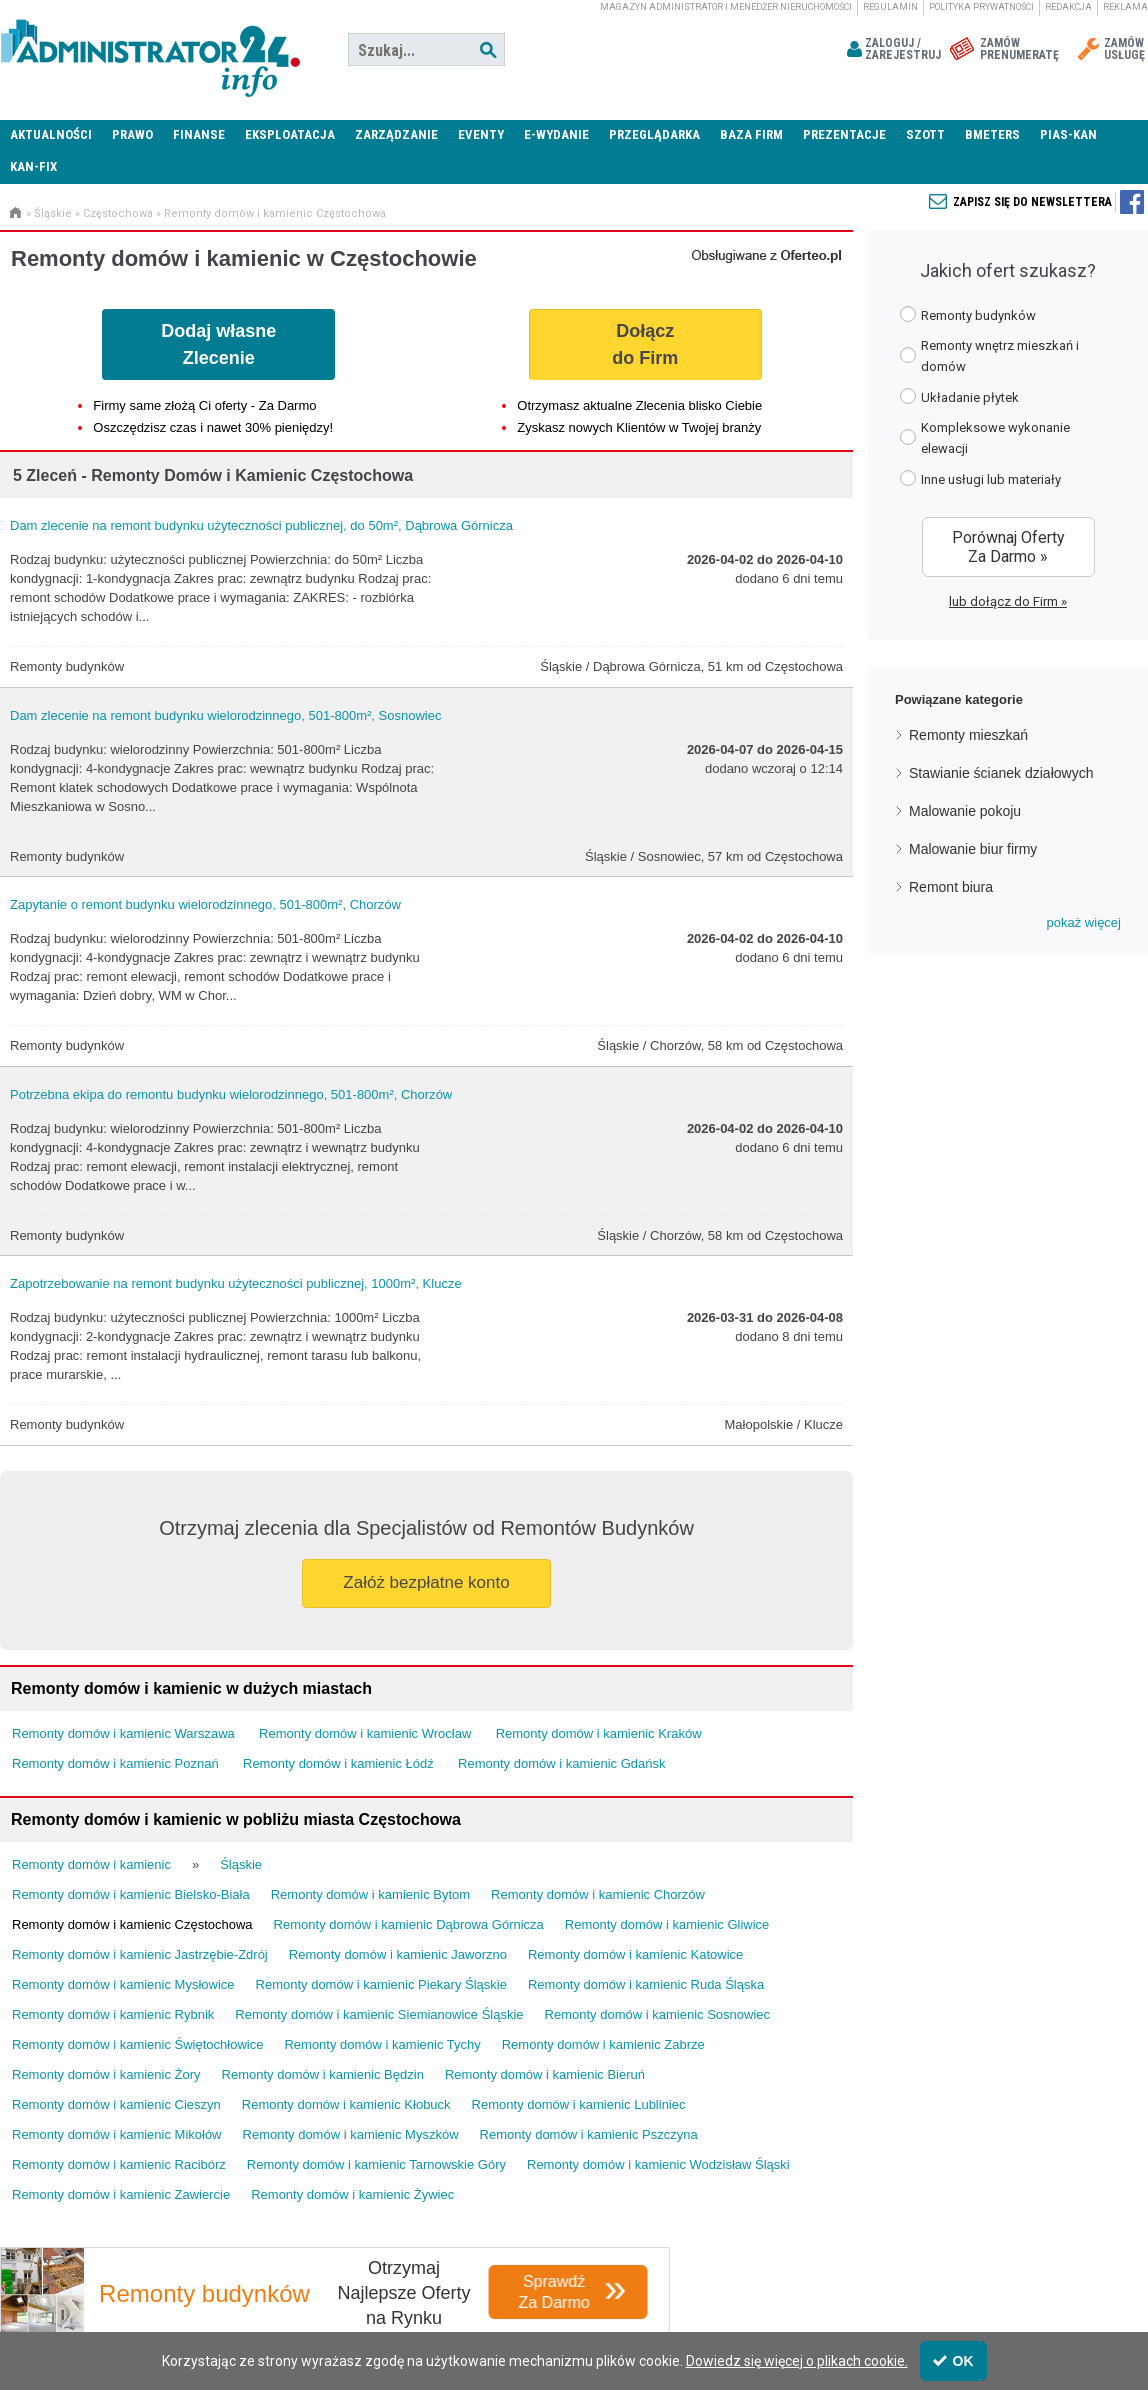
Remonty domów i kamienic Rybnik (113, 2014)
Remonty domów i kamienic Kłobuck (346, 2104)
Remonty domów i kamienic (91, 1864)
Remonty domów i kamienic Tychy (382, 2044)
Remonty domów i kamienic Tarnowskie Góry (376, 2164)
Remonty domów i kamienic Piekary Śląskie (381, 1984)
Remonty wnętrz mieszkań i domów (989, 356)
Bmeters (992, 134)
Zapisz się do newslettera (1032, 202)
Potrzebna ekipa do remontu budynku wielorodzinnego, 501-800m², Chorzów (231, 1094)
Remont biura (951, 887)
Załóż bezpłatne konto (426, 1582)
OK (953, 2361)
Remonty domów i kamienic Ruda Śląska (646, 1984)
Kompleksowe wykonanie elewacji (985, 438)
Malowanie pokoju (965, 811)
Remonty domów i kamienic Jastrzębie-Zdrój (140, 1954)
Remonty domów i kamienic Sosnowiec (657, 2014)
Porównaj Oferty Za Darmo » (1008, 547)
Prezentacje (844, 134)
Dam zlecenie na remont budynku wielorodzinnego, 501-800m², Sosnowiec (225, 715)
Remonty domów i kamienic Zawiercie (121, 2194)
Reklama (1125, 7)
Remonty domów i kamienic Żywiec (352, 2194)
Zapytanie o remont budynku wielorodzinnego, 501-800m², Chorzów (205, 904)
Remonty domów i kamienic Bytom (370, 1894)
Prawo (132, 134)
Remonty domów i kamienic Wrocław (365, 1733)
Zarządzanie (396, 134)
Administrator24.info (150, 50)
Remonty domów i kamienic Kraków (599, 1733)
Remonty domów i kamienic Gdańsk (561, 1763)
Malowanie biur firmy (973, 849)
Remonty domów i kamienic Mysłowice (123, 1984)
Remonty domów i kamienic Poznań (115, 1763)
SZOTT (925, 134)
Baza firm (751, 134)
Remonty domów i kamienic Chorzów (598, 1894)
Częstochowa (118, 213)
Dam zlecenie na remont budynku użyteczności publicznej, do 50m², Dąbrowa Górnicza (261, 525)
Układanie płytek (959, 396)
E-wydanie (556, 134)
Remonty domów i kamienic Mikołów (117, 2134)
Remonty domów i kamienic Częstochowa (275, 213)
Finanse (199, 134)
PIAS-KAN (1068, 134)
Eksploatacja (290, 134)
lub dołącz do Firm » (1008, 601)
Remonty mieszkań (968, 735)
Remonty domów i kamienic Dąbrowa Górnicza (409, 1924)
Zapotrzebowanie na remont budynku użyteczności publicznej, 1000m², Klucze (236, 1283)
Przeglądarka (654, 134)
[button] (1084, 923)
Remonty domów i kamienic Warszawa (123, 1733)
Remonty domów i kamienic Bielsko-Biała (131, 1894)
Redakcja (1068, 7)
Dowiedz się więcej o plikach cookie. (797, 2361)
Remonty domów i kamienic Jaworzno (398, 1954)
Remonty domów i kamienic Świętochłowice (137, 2044)
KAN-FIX (33, 166)
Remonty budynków (968, 314)
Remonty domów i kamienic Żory (106, 2074)
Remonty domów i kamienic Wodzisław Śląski (658, 2164)
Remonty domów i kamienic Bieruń (545, 2074)
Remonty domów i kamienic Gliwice (667, 1924)
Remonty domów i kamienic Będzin (323, 2074)
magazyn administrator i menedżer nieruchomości (726, 7)
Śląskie (53, 213)
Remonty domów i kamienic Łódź (338, 1763)
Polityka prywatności (981, 7)
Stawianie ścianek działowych (1001, 773)
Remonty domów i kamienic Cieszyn (116, 2104)
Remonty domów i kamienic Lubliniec (579, 2104)
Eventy (481, 134)
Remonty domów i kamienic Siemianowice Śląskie (379, 2014)
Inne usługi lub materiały (980, 478)
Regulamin (890, 7)
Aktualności (51, 134)
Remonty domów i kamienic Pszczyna (589, 2134)
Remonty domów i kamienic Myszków (351, 2134)
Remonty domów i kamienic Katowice (635, 1954)
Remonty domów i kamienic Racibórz (119, 2164)
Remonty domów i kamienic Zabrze (603, 2044)
